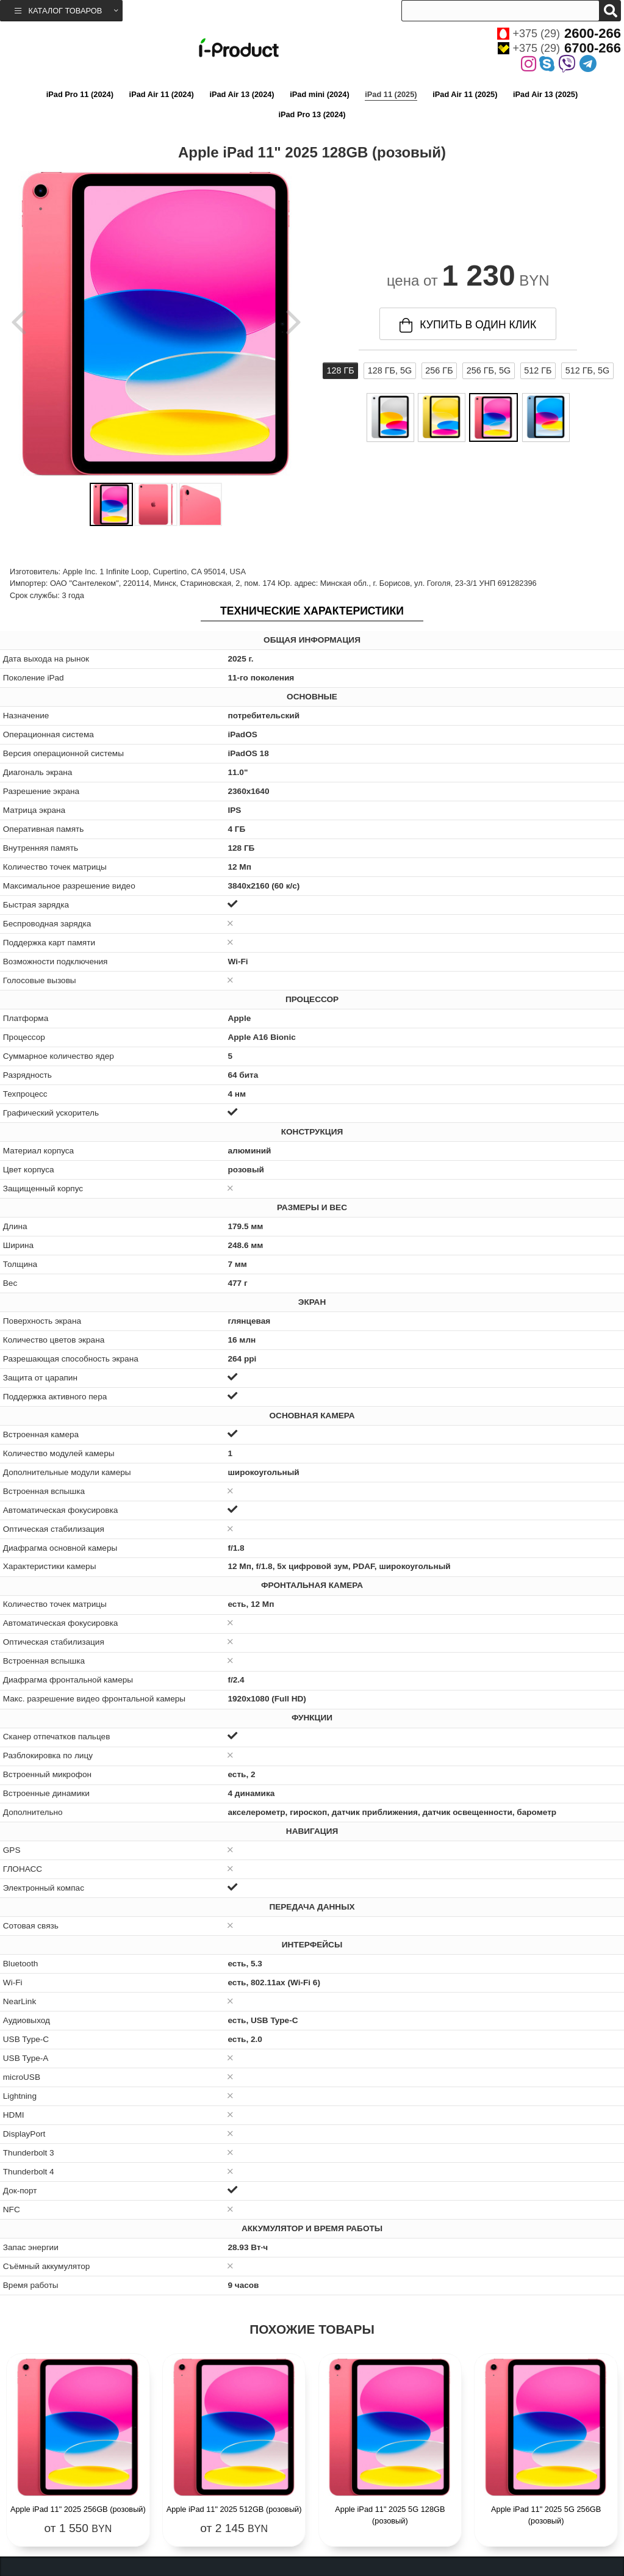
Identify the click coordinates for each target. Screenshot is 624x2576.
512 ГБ (537, 370)
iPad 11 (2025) (391, 94)
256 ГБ (439, 370)
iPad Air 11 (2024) (161, 94)
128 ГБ (340, 370)
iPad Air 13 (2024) (241, 94)
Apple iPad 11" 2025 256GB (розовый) (78, 2509)
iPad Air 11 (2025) (464, 94)
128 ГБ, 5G (390, 370)
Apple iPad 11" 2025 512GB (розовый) (234, 2509)
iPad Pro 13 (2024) (311, 114)
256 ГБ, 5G (489, 370)
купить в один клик (468, 325)
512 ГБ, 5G (587, 370)
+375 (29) (559, 33)
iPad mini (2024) (319, 94)
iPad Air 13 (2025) (545, 94)
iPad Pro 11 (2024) (79, 94)
